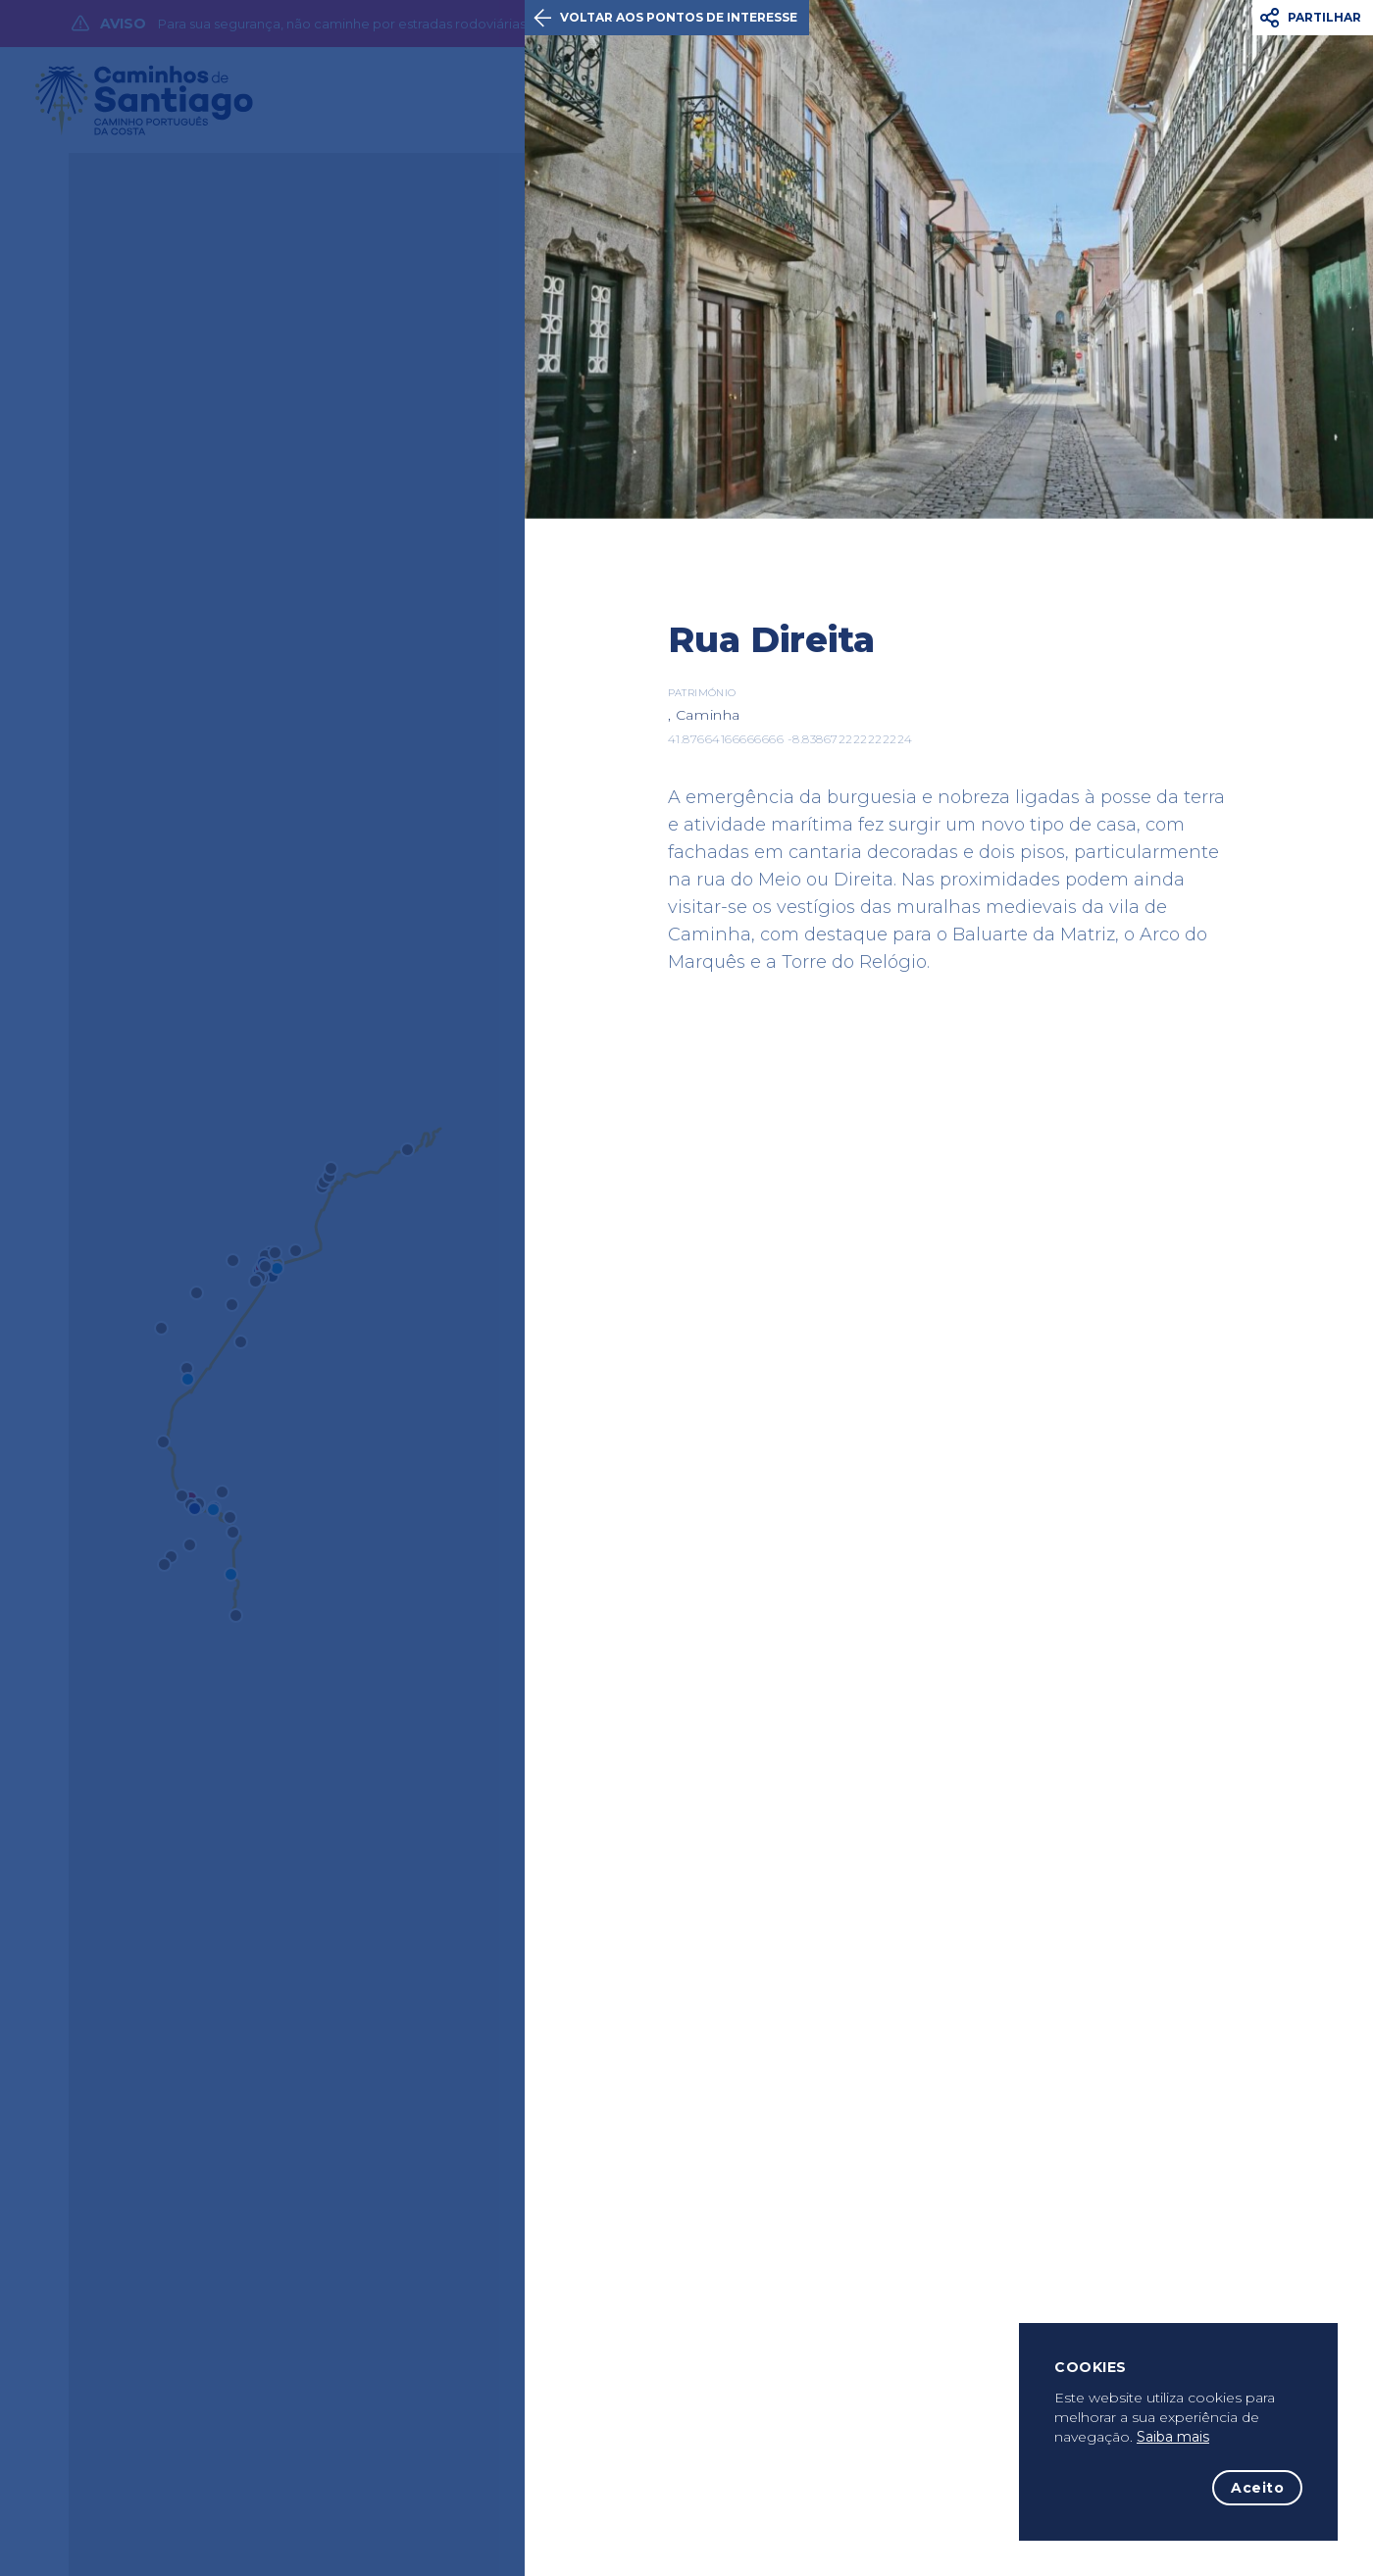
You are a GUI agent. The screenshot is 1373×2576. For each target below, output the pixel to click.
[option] (949, 259)
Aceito (1257, 2488)
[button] (1312, 17)
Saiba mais (1173, 2437)
